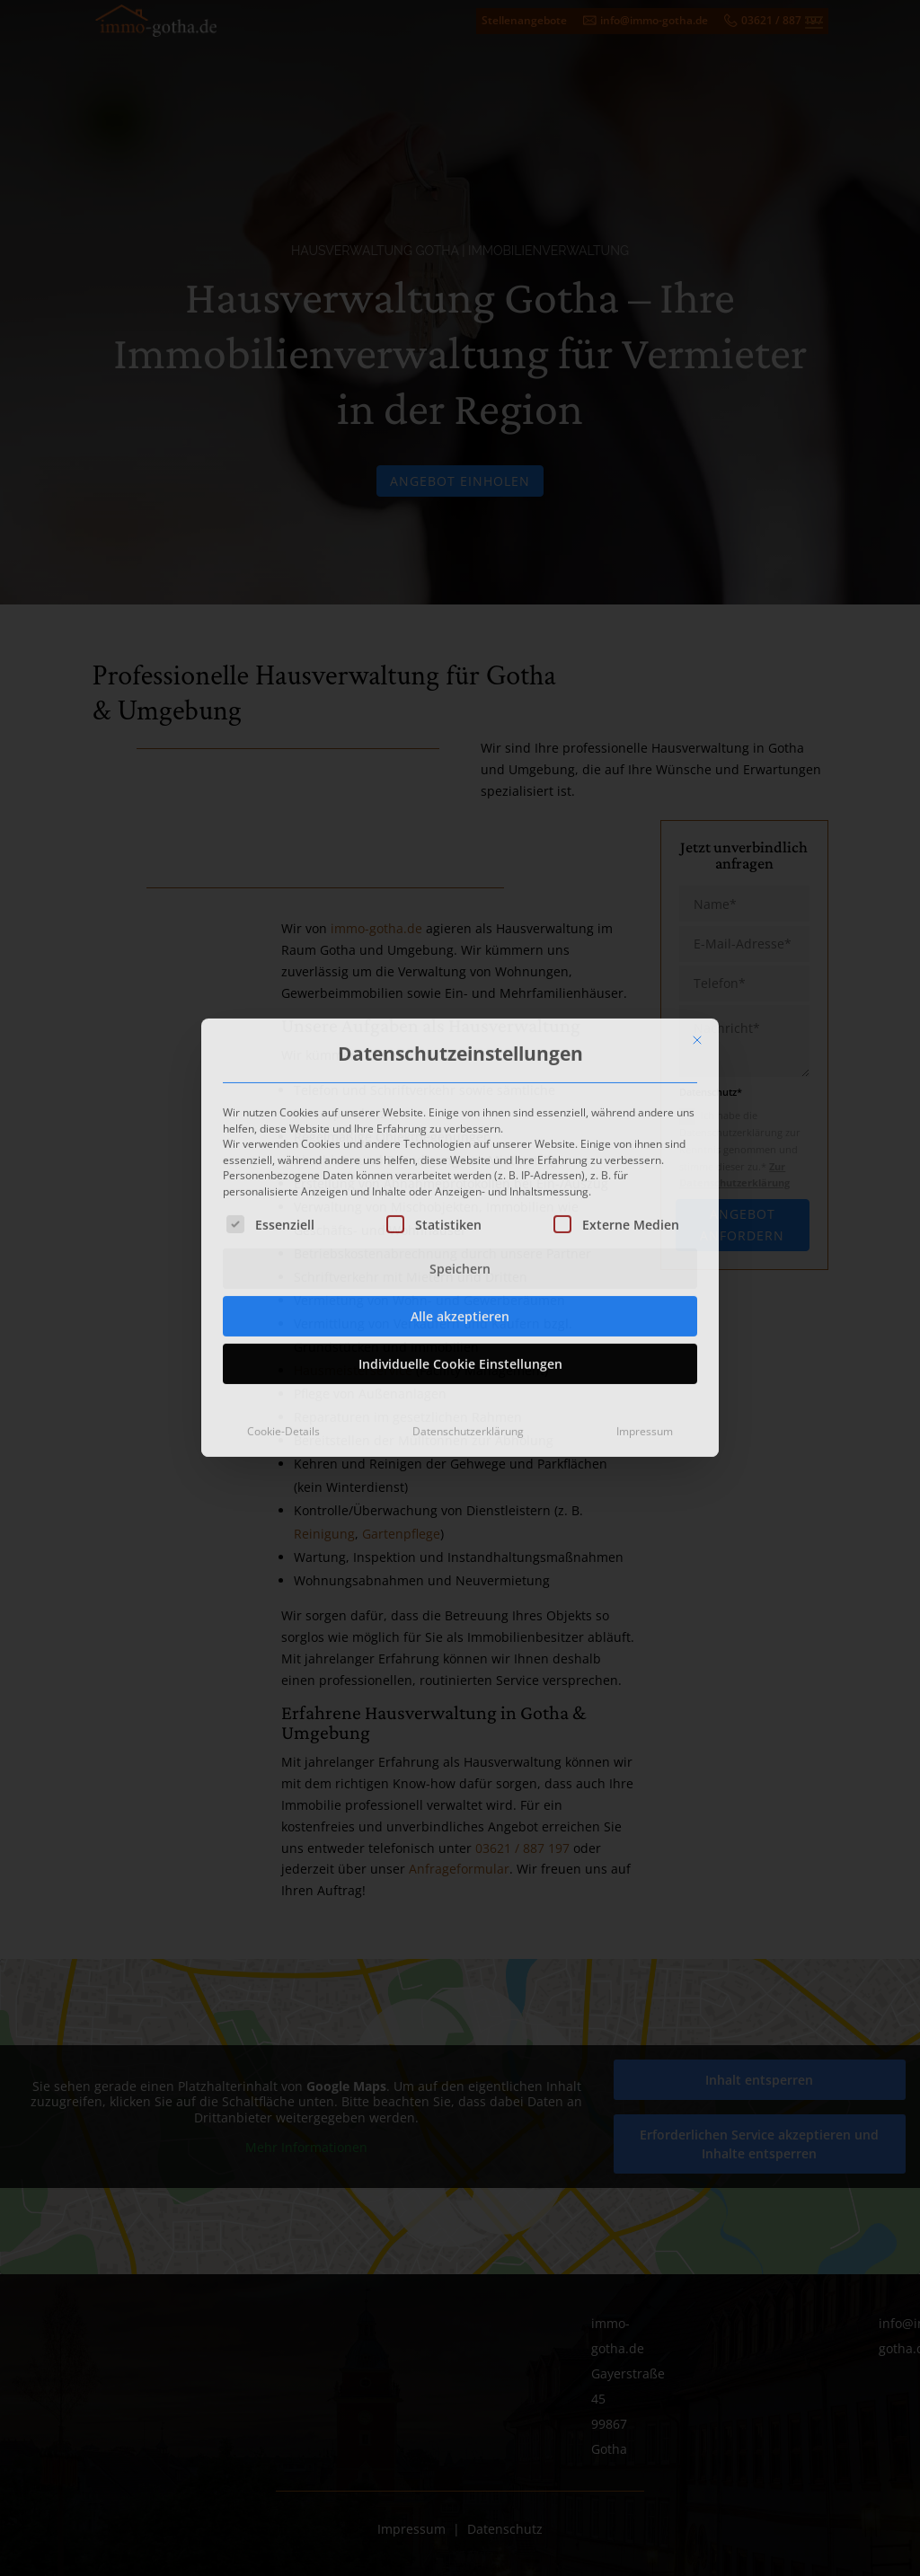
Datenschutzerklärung (468, 1308)
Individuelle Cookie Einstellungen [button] (460, 1240)
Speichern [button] (460, 1145)
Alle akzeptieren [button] (460, 1193)
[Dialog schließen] (697, 916)
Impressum (644, 1308)
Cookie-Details (283, 1308)
